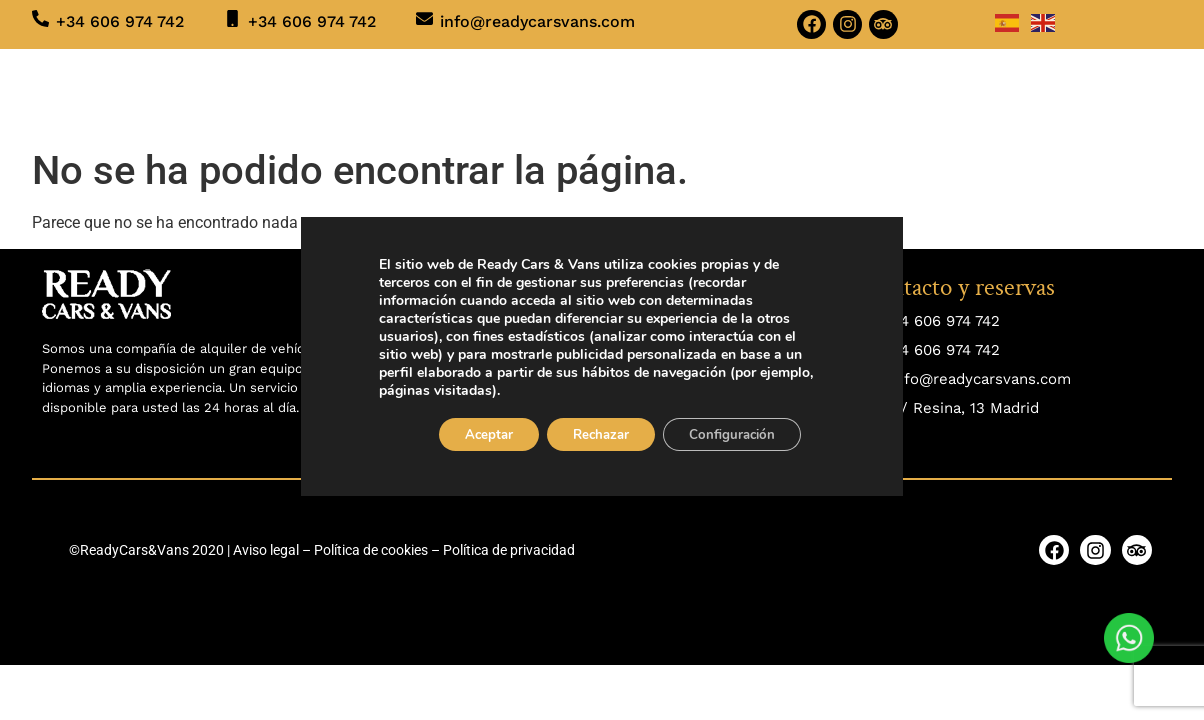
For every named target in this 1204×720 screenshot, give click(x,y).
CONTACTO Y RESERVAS (913, 91)
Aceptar (477, 435)
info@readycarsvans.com (537, 21)
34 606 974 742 (945, 321)
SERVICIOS (491, 92)
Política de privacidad (509, 550)
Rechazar (600, 435)
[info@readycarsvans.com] (424, 18)
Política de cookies (371, 550)
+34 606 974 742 (120, 21)
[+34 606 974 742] (40, 18)
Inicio (255, 91)
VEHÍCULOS (358, 91)
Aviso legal (266, 550)
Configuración (743, 435)
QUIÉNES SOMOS (645, 91)
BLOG (768, 91)
